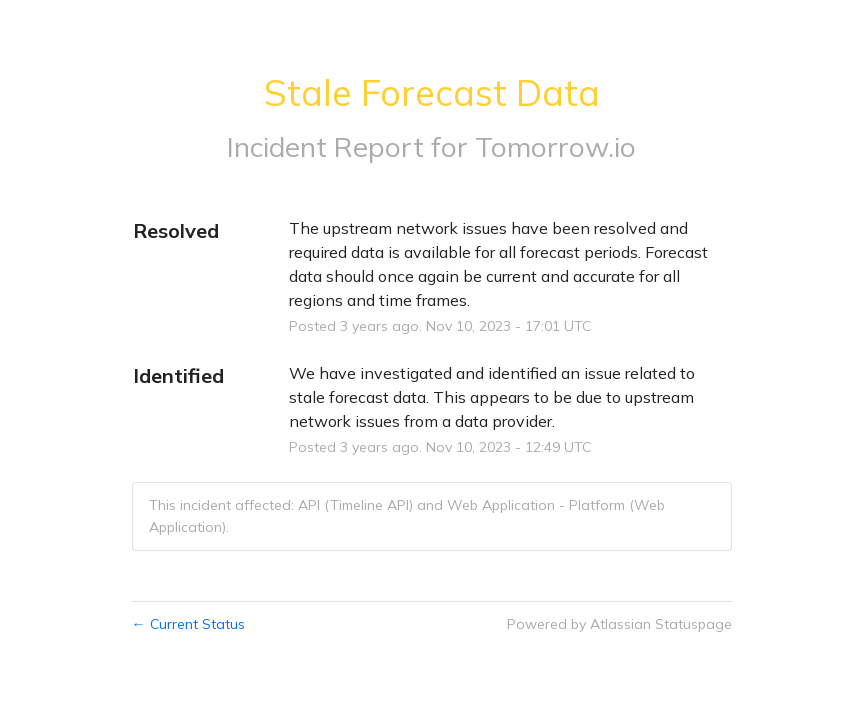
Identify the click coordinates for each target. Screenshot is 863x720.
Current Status (188, 624)
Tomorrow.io (555, 146)
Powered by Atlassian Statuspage (619, 624)
